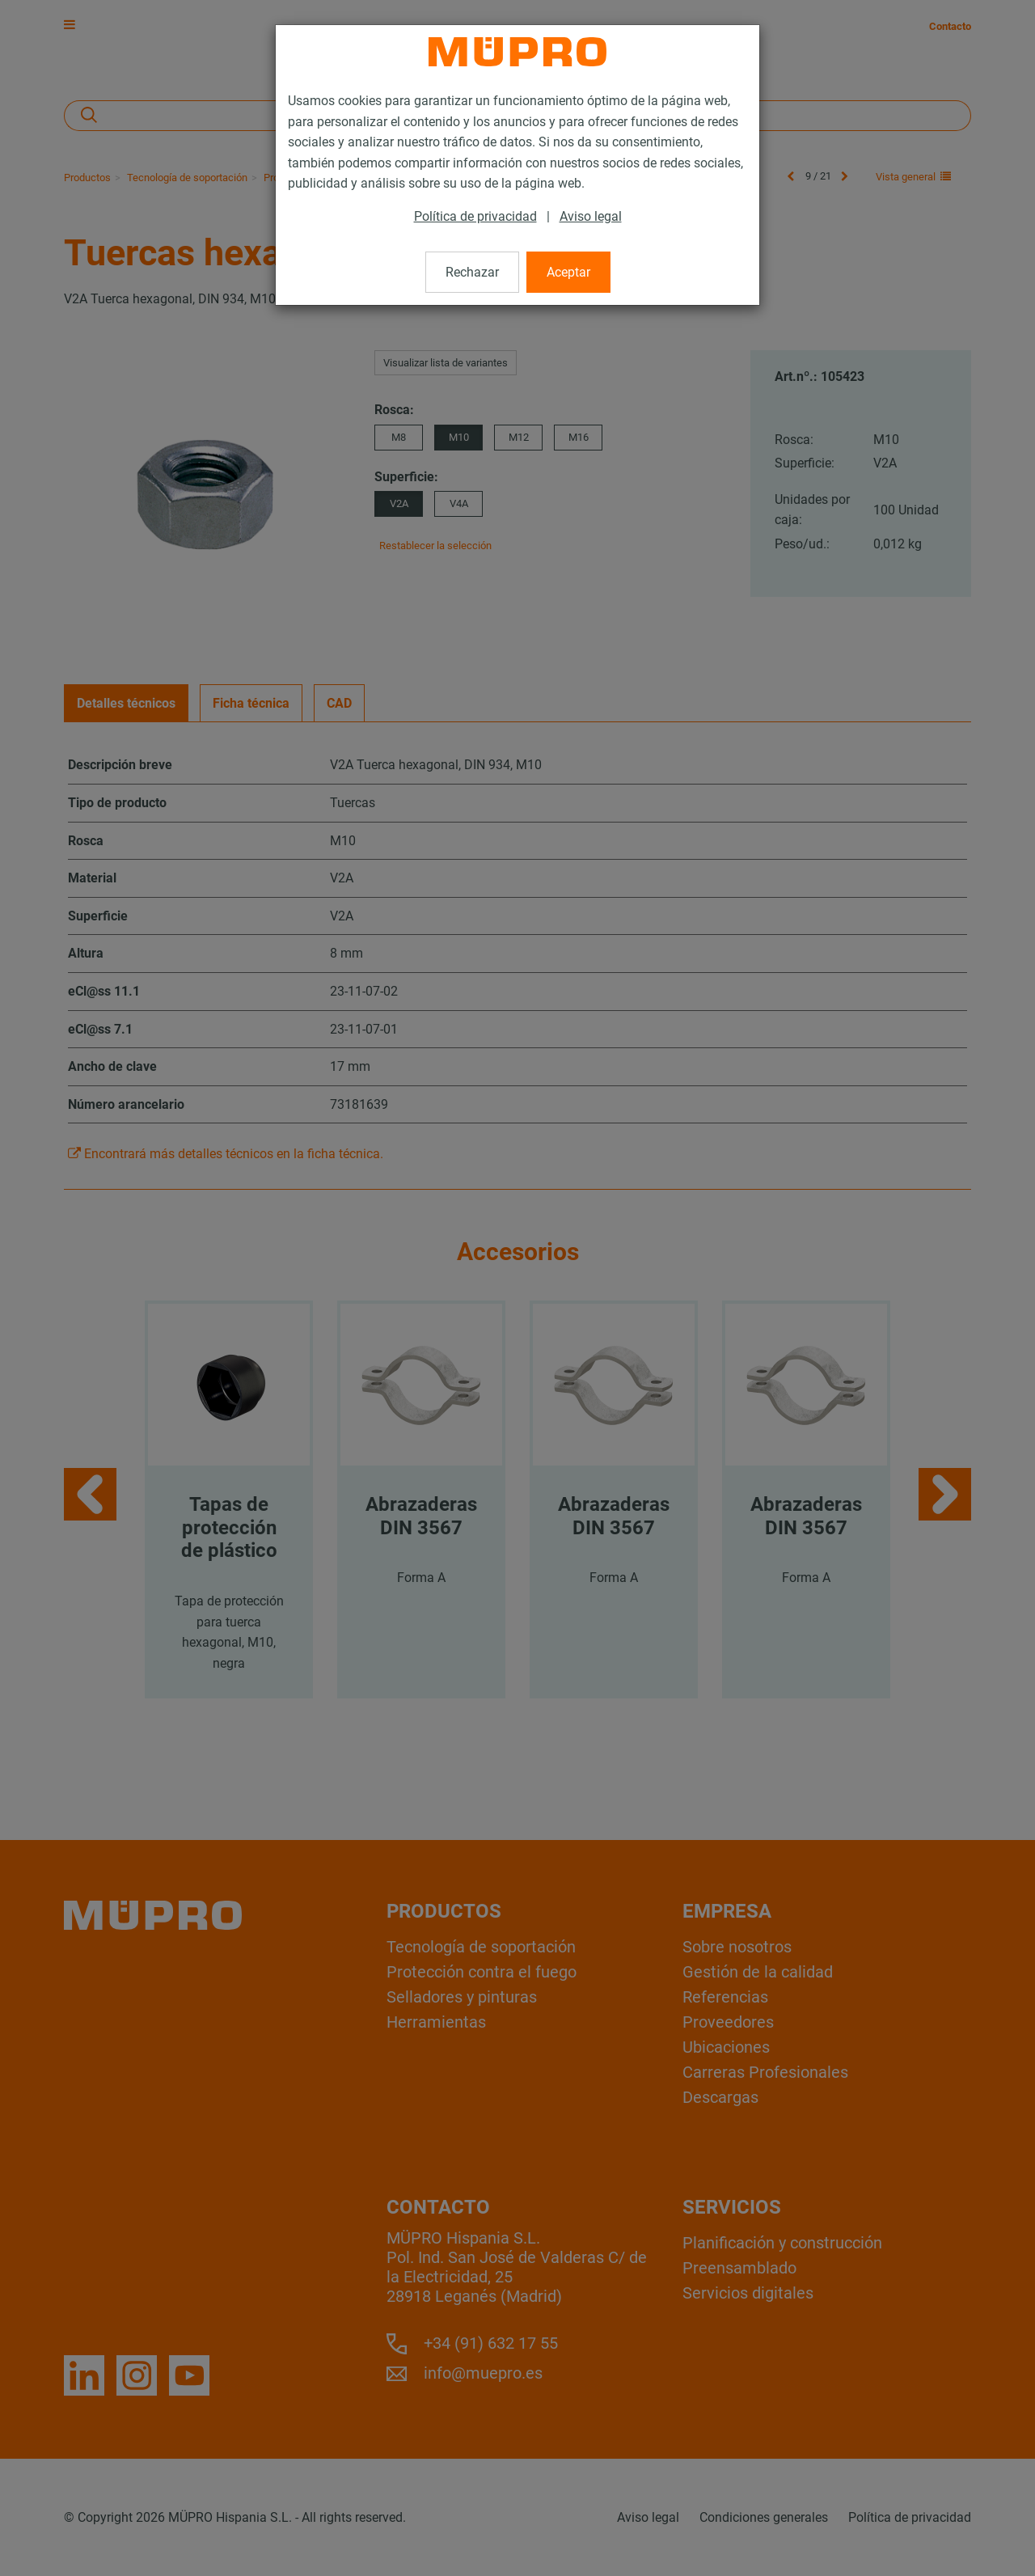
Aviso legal (591, 216)
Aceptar (568, 272)
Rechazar (472, 272)
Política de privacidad (475, 216)
